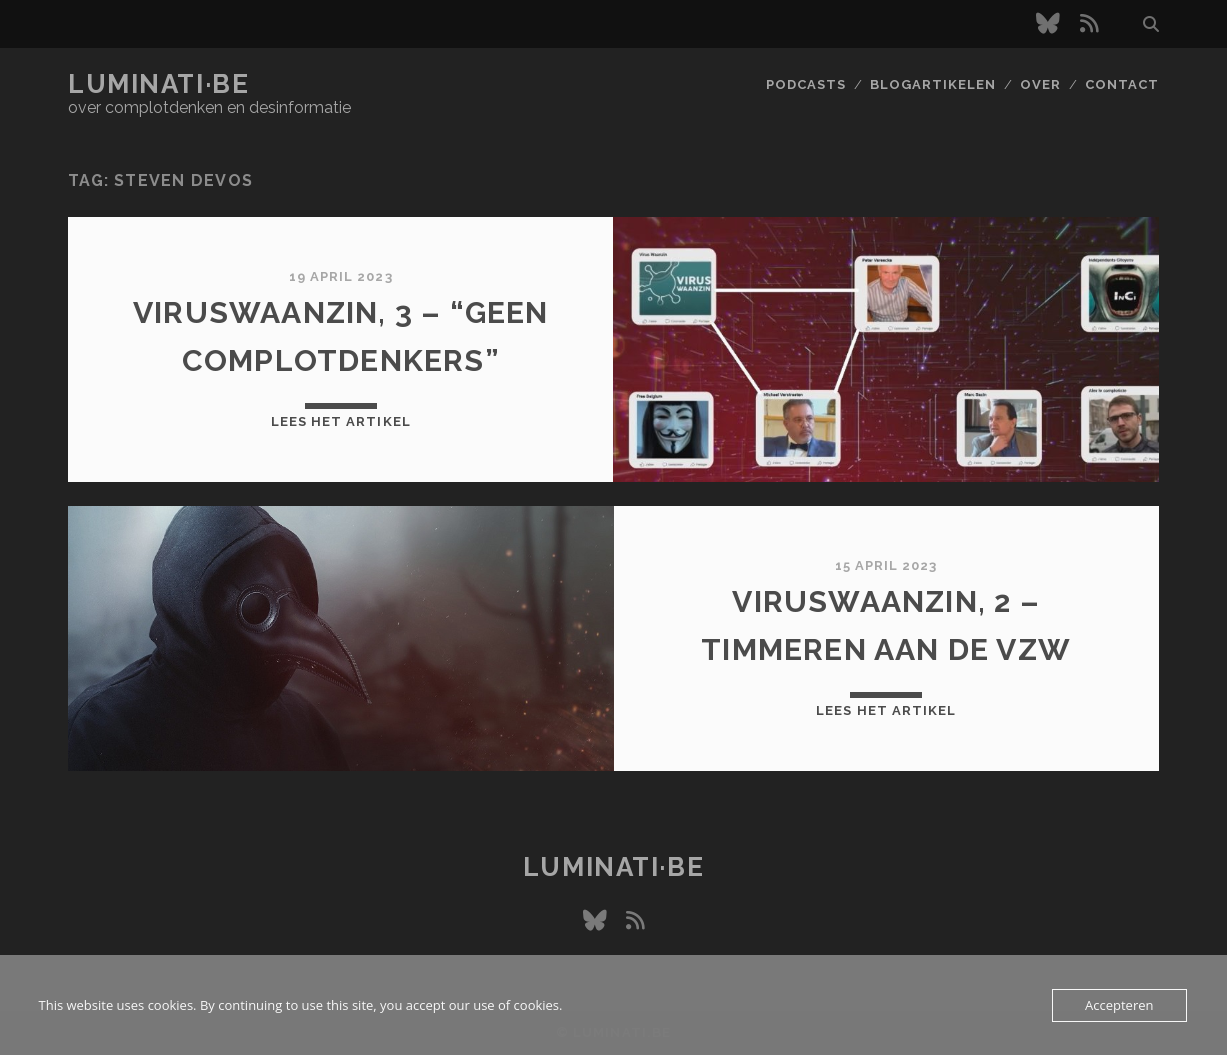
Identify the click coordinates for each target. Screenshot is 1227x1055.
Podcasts (806, 84)
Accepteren (1119, 1005)
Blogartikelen (933, 84)
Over (1040, 84)
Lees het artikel (341, 421)
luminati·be (158, 84)
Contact (1122, 84)
